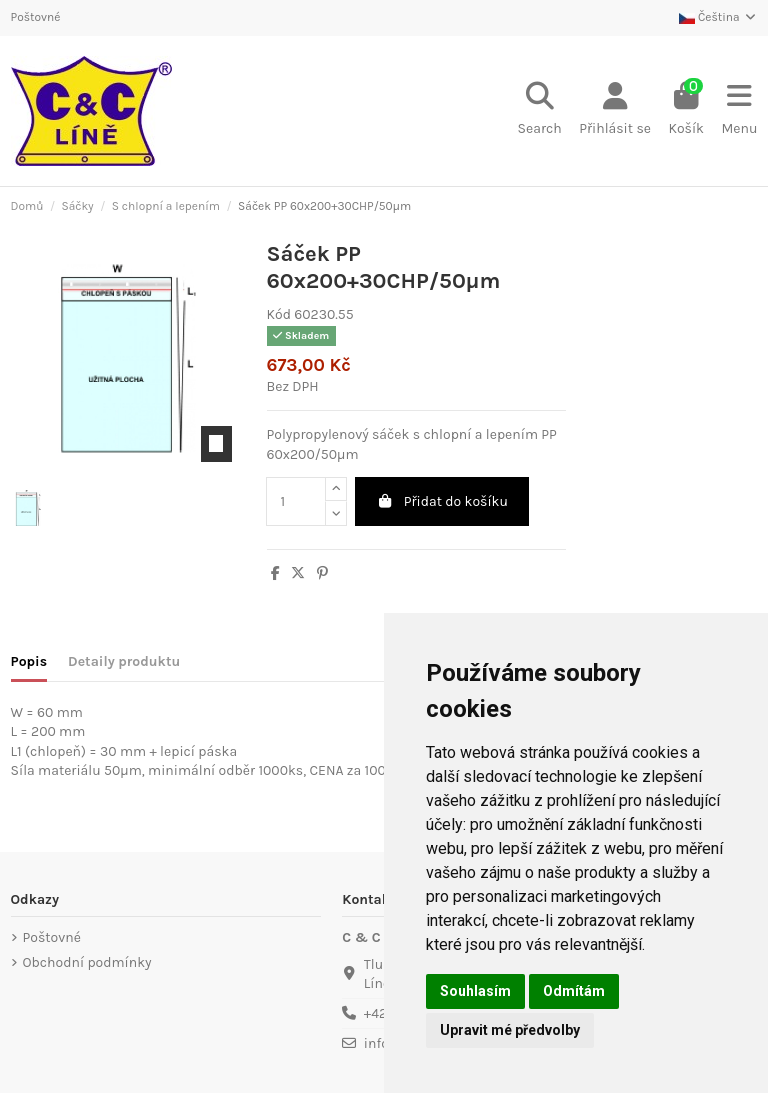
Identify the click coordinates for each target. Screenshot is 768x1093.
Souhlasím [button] (475, 991)
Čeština (718, 17)
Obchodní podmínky (87, 962)
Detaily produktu (124, 661)
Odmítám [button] (574, 991)
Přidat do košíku (442, 501)
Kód (279, 314)
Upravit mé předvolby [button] (510, 1030)
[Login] (614, 111)
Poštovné (36, 17)
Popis (29, 661)
